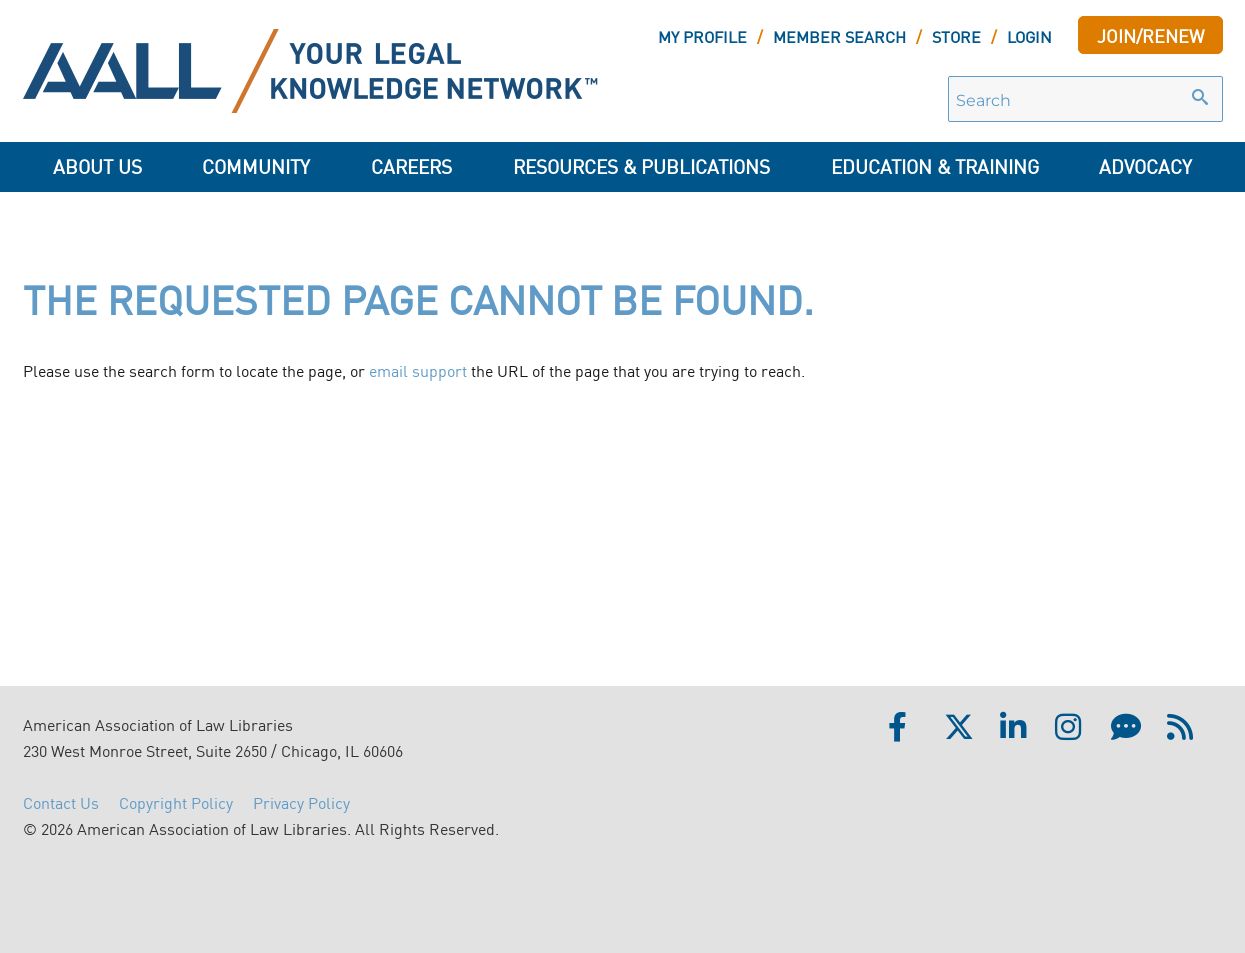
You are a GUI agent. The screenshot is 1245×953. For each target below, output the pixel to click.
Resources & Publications (641, 165)
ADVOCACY (1145, 165)
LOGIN (1029, 36)
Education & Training (935, 165)
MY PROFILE (702, 36)
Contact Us (61, 802)
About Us (97, 165)
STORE (956, 36)
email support (418, 370)
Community (256, 165)
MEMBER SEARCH (839, 36)
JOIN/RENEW (1150, 35)
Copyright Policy (176, 802)
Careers (411, 165)
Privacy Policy (301, 802)
